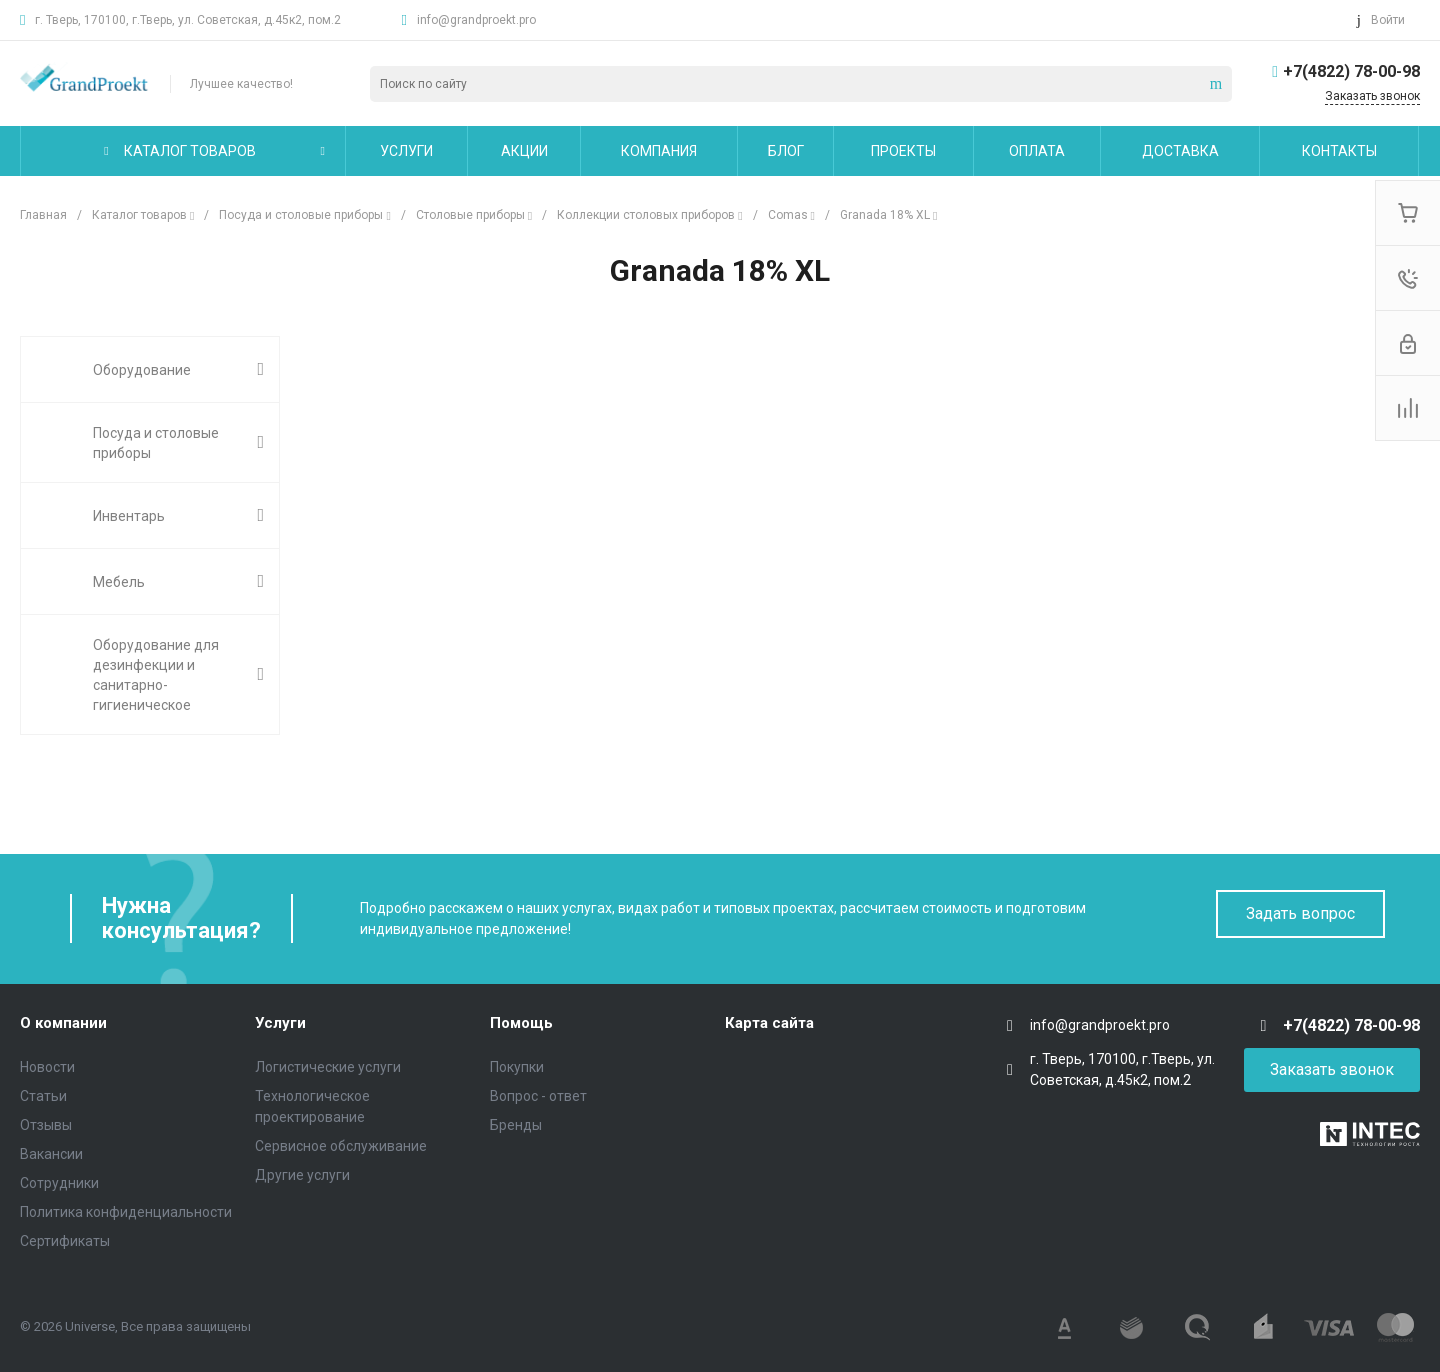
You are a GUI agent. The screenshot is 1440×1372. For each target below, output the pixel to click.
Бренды (516, 1125)
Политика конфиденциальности (126, 1212)
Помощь (521, 1023)
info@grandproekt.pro (476, 20)
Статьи (43, 1096)
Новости (47, 1067)
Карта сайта (769, 1023)
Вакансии (51, 1154)
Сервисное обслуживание (341, 1146)
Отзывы (46, 1125)
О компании (63, 1023)
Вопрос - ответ (538, 1096)
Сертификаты (65, 1241)
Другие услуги (302, 1175)
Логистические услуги (328, 1067)
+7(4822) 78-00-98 (1351, 71)
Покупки (517, 1067)
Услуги (280, 1023)
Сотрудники (59, 1183)
